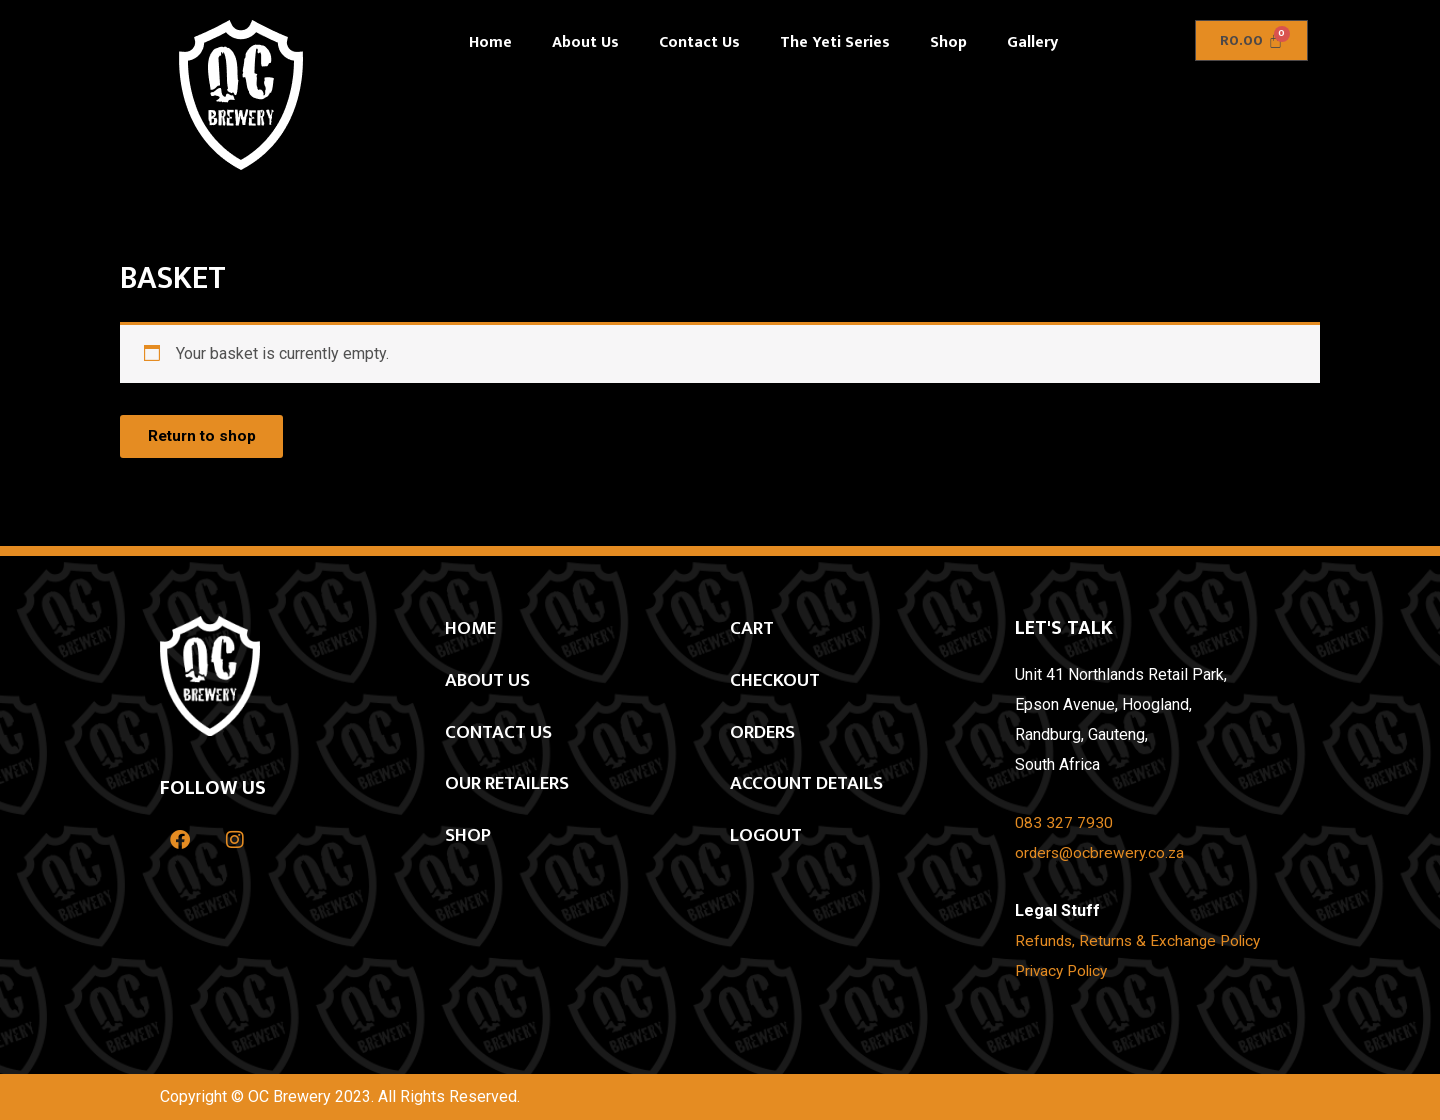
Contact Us (699, 42)
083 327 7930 (1064, 823)
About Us (585, 42)
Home (490, 42)
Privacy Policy (1065, 971)
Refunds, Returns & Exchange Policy (1141, 941)
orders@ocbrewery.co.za (1101, 853)
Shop (948, 42)
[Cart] (1251, 40)
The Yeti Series (835, 42)
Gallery (1032, 42)
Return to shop (206, 437)
